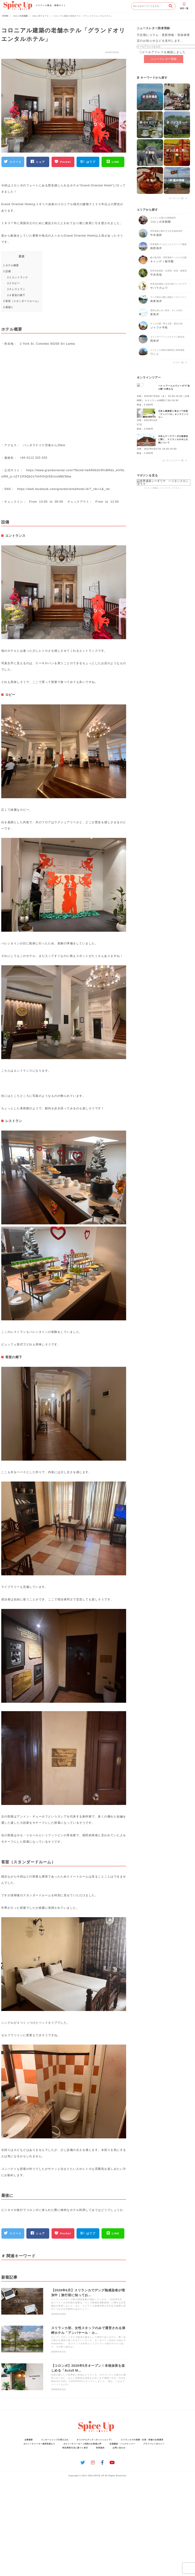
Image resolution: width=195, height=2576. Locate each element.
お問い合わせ (119, 2448)
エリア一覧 (180, 362)
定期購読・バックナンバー (122, 2444)
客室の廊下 (16, 295)
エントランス (17, 277)
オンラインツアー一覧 (174, 460)
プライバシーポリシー (153, 2444)
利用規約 (100, 2448)
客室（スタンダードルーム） (21, 301)
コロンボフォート (40, 16)
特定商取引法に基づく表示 (75, 2448)
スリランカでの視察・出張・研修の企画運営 (142, 2440)
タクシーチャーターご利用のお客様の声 (82, 2444)
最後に (8, 307)
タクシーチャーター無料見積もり (39, 2444)
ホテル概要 (11, 265)
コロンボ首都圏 (20, 16)
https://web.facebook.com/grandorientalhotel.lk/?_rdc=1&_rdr (63, 489)
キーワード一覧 (178, 198)
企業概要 (28, 2440)
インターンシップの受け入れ (55, 2440)
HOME (5, 16)
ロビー (13, 283)
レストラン (16, 289)
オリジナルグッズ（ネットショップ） (95, 2440)
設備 (7, 271)
